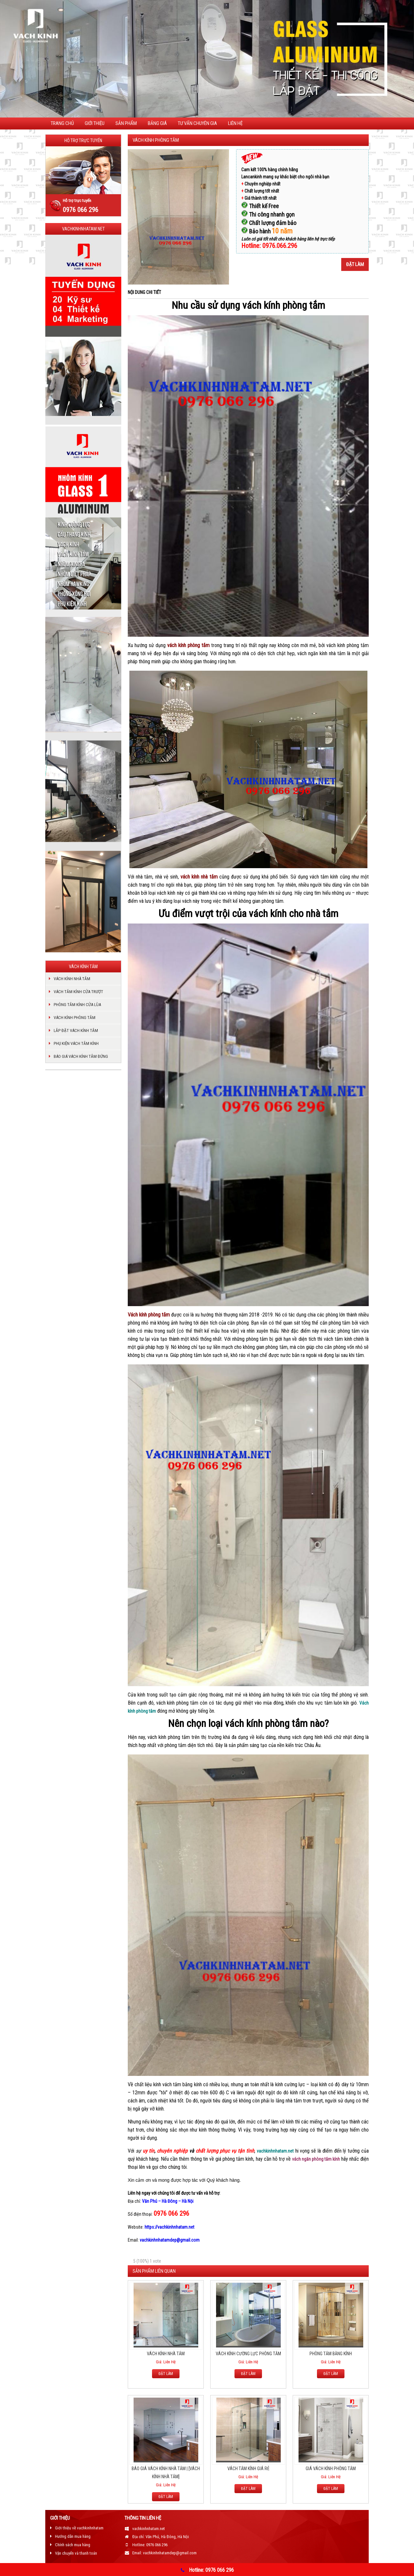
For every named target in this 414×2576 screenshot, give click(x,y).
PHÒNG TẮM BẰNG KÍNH (331, 2353)
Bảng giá (157, 123)
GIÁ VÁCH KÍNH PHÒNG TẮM (331, 2468)
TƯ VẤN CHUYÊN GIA (197, 123)
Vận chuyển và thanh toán (76, 2553)
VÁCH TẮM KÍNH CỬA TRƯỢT (78, 991)
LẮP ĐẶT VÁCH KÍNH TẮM (76, 1030)
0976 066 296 (80, 210)
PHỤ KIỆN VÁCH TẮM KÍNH (76, 1043)
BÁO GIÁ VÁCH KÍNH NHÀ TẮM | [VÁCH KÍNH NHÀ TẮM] (166, 2472)
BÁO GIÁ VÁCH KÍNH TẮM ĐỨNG (81, 1056)
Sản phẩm (126, 123)
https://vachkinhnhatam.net (169, 2227)
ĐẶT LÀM (165, 2373)
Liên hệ (235, 123)
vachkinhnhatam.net (275, 2151)
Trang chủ (62, 123)
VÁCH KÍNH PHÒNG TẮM (74, 1017)
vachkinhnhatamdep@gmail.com (170, 2240)
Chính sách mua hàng (72, 2544)
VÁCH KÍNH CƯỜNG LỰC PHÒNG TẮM (248, 2353)
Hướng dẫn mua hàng (73, 2536)
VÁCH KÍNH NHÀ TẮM (166, 2353)
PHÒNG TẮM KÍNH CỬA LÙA (77, 1004)
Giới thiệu (94, 123)
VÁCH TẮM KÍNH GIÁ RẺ (248, 2468)
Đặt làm (355, 264)
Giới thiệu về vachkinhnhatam (79, 2528)
